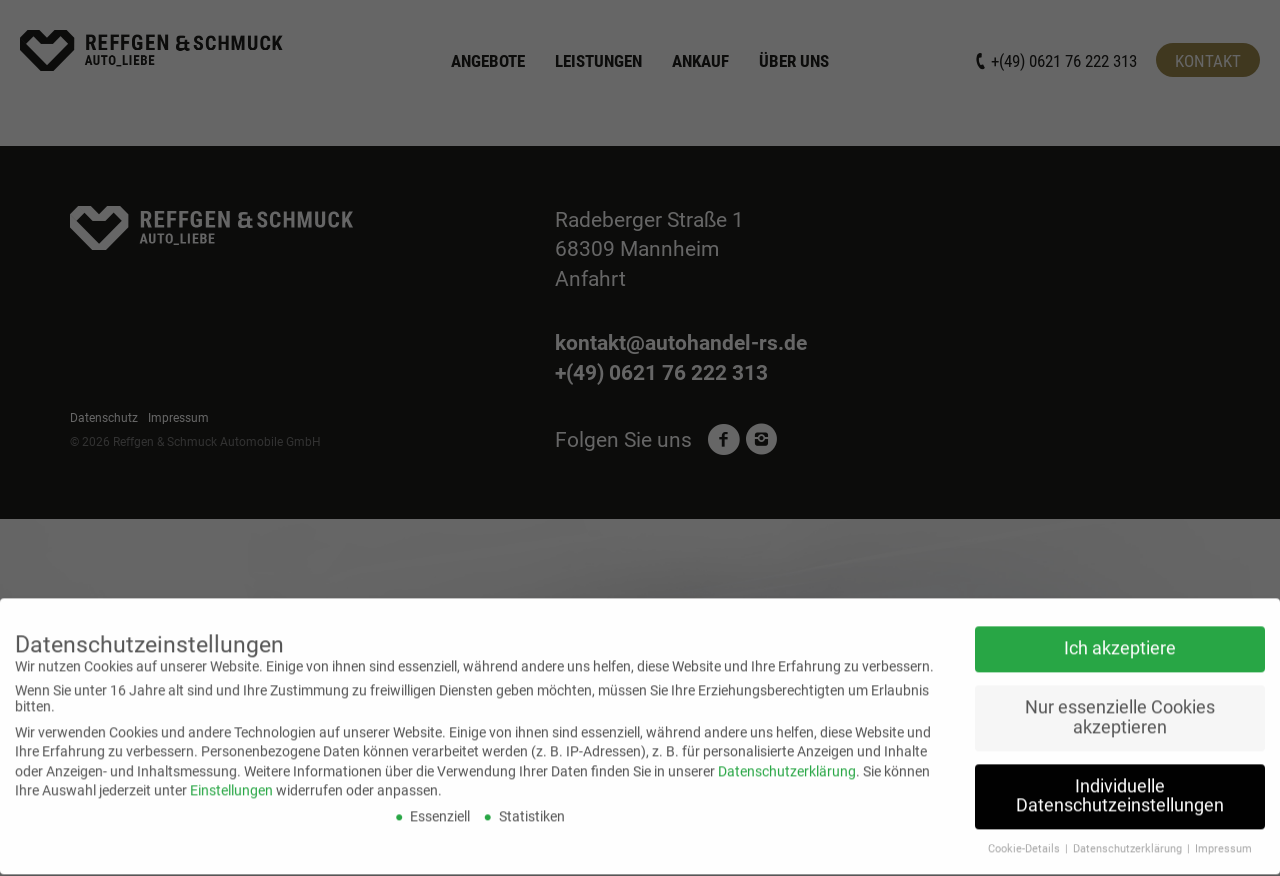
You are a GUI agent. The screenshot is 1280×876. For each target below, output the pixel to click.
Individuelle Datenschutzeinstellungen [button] (1120, 783)
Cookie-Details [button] (1025, 836)
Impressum (1223, 836)
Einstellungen (231, 778)
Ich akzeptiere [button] (1120, 636)
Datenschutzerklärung (787, 758)
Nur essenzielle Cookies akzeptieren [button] (1120, 705)
